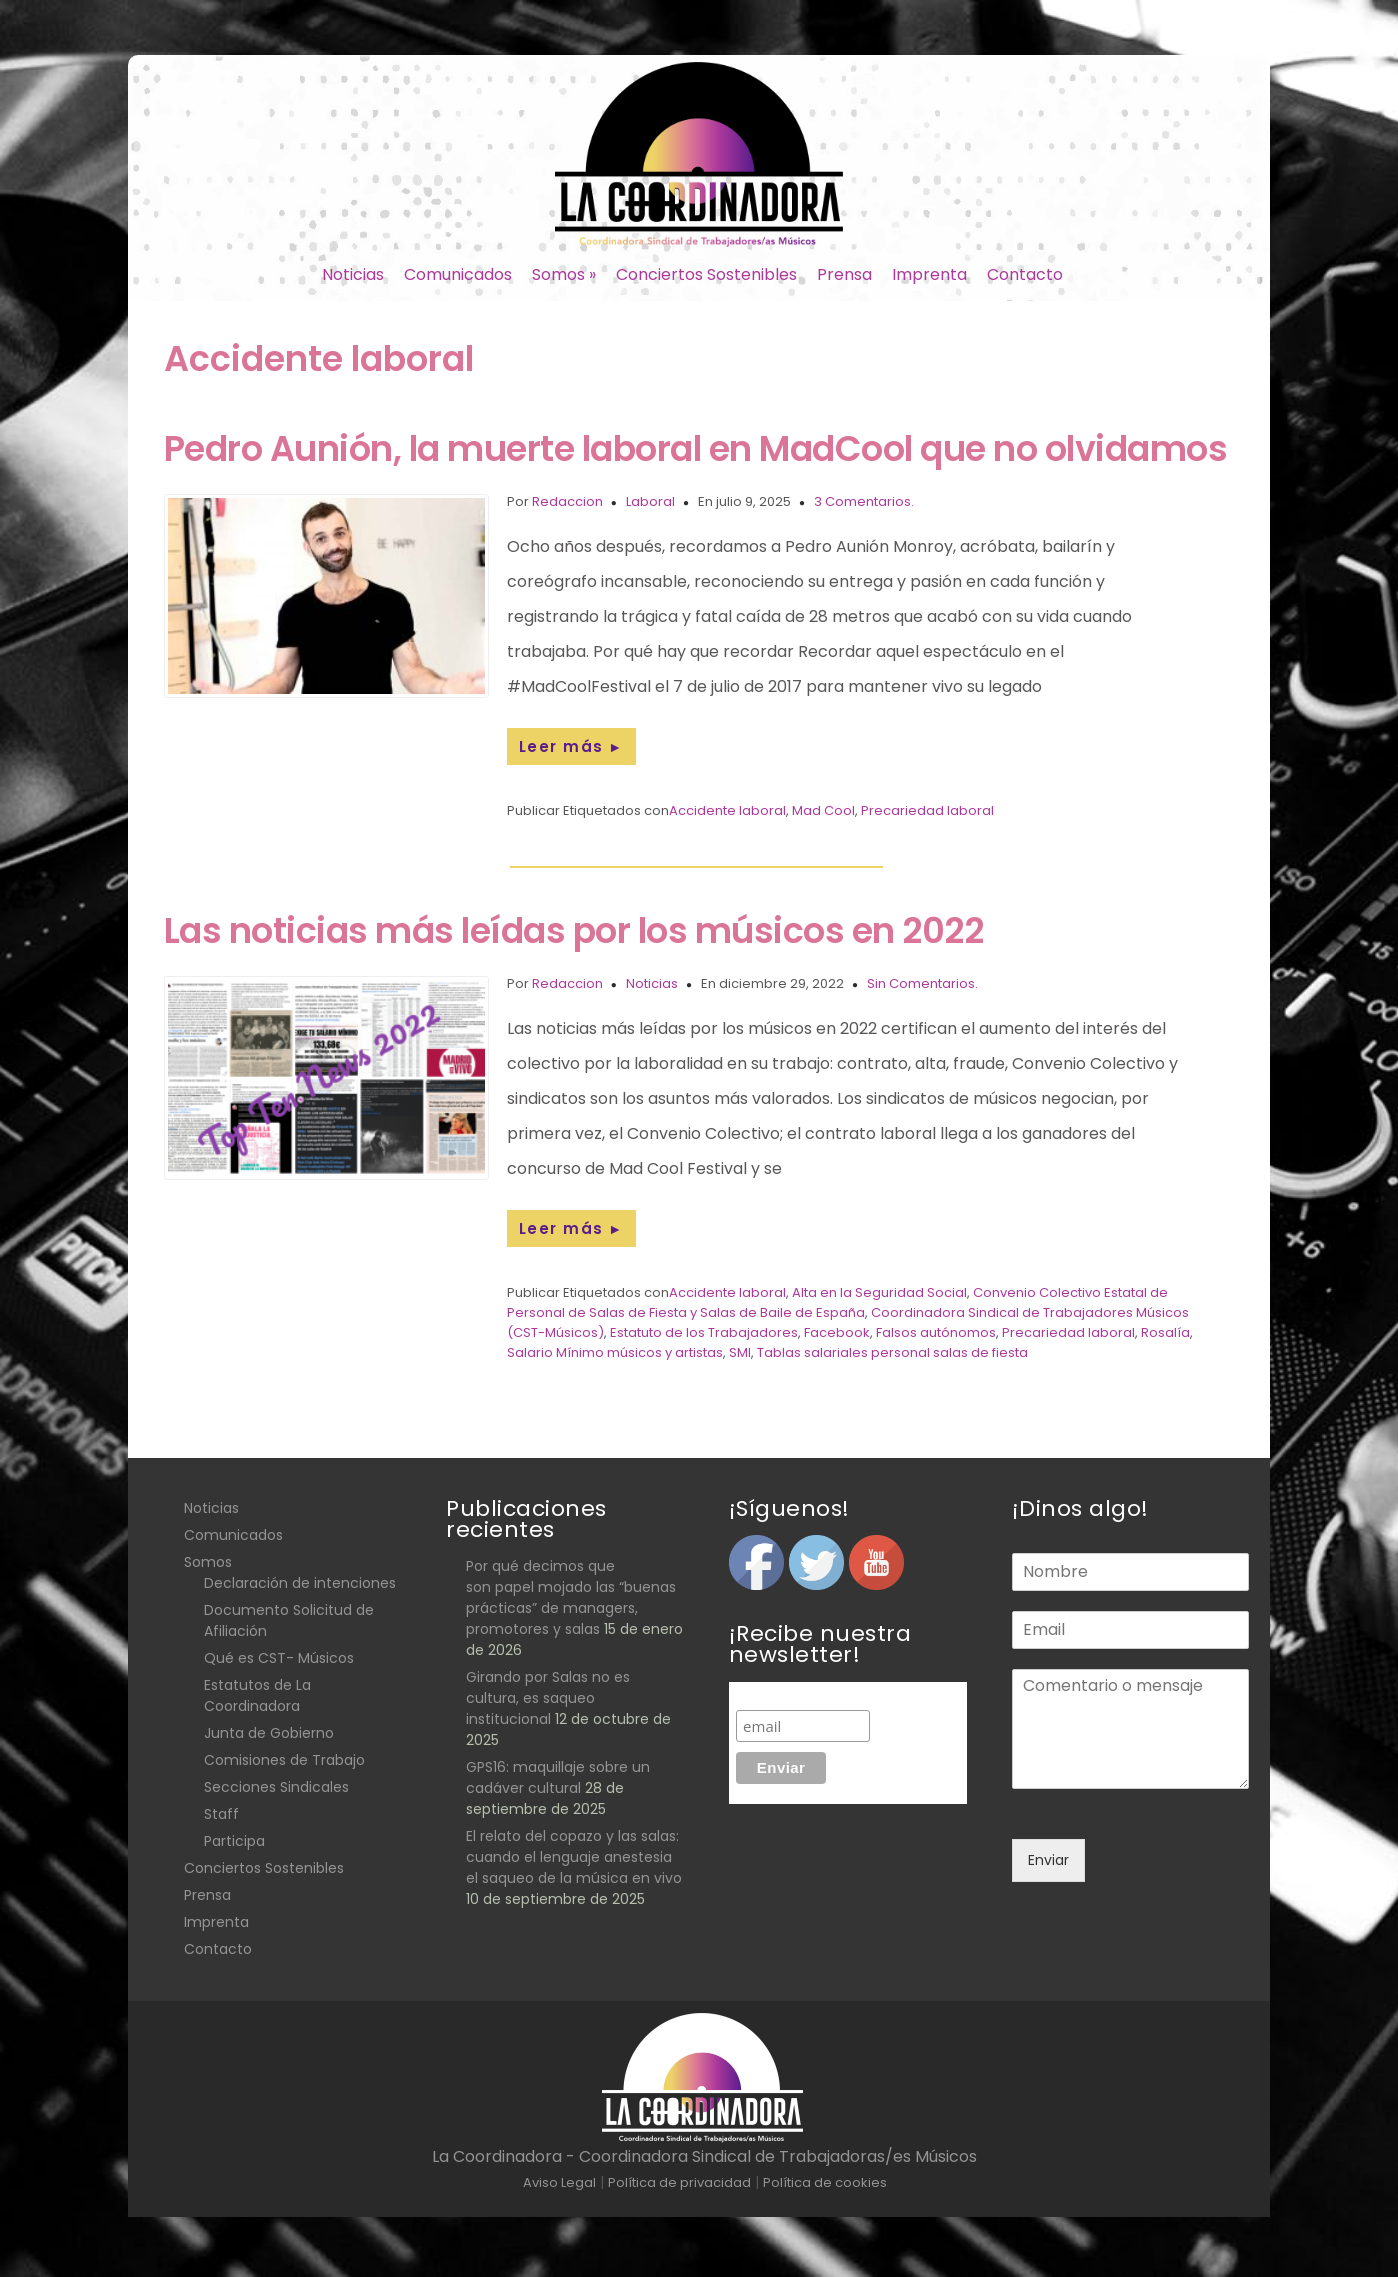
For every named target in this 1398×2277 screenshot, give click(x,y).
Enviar (1048, 1860)
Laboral (650, 501)
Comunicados (458, 274)
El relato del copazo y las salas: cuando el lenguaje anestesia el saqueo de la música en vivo (574, 1857)
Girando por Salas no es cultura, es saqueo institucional (548, 1698)
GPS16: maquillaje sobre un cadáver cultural (558, 1777)
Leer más (571, 746)
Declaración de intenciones (300, 1583)
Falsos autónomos (936, 1332)
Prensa (844, 274)
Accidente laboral (727, 810)
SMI (740, 1352)
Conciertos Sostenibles (706, 274)
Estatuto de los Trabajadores (704, 1332)
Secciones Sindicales (276, 1787)
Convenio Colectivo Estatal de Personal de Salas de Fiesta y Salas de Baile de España (837, 1302)
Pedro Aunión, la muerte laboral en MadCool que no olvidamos (696, 448)
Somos (564, 274)
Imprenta (929, 274)
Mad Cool (823, 810)
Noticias (353, 274)
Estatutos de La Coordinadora (257, 1695)
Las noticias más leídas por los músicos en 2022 (574, 930)
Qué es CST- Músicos (279, 1658)
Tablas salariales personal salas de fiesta (892, 1352)
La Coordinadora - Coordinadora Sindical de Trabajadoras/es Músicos (704, 2156)
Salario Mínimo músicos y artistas (615, 1352)
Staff (221, 1814)
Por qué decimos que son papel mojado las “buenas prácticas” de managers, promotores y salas (571, 1597)
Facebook (837, 1332)
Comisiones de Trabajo (284, 1760)
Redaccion (567, 501)
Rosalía (1165, 1332)
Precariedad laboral (927, 810)
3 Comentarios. (864, 501)
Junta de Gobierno (269, 1733)
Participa (234, 1841)
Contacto (1025, 274)
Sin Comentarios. (922, 983)
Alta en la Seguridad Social (879, 1292)
